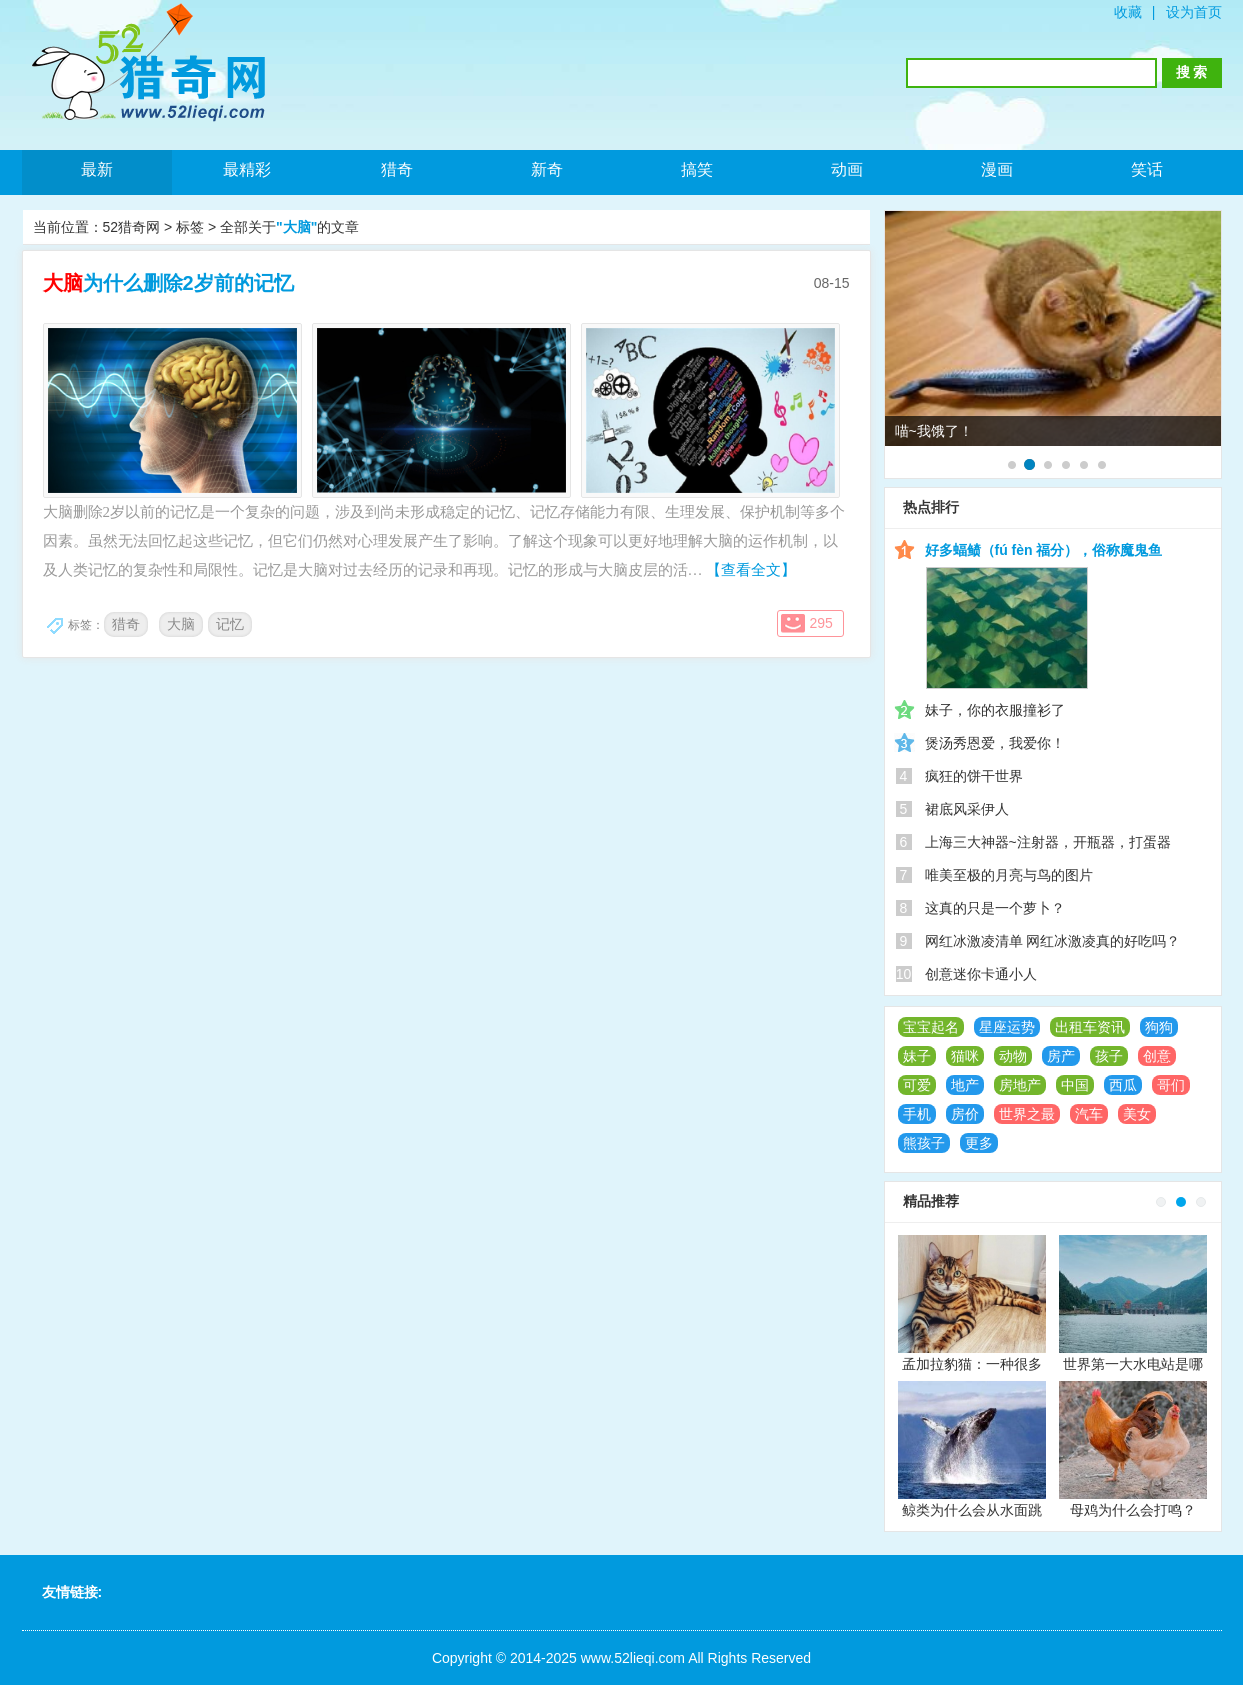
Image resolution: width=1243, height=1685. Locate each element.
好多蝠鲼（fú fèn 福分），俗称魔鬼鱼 (1044, 550)
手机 (917, 1114)
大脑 (181, 624)
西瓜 (1123, 1085)
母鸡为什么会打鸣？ (1133, 1510)
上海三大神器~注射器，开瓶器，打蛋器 (1048, 842)
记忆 (230, 624)
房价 (965, 1114)
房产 (1061, 1056)
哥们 (1171, 1085)
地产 (965, 1085)
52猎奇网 (132, 227)
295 (821, 623)
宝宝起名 (931, 1027)
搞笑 (697, 169)
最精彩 (247, 169)
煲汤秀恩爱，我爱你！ (995, 743)
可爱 (917, 1085)
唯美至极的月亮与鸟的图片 (1009, 875)
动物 (1013, 1056)
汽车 (1089, 1114)
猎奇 (397, 169)
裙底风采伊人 (967, 809)
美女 (1137, 1114)
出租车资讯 (1090, 1027)
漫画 (997, 169)
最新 (97, 169)
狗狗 (1159, 1027)
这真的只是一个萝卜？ (995, 908)
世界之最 (1027, 1114)
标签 (190, 227)
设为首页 (1194, 12)
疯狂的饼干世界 (974, 776)
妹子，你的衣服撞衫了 (995, 710)
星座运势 (1007, 1027)
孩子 (1109, 1056)
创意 (1157, 1056)
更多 (979, 1143)
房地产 (1020, 1085)
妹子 (917, 1056)
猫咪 (965, 1056)
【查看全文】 (751, 570)
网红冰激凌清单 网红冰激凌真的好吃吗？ (1053, 941)
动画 (847, 169)
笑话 (1147, 169)
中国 (1075, 1085)
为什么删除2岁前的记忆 (168, 283)
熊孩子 (924, 1143)
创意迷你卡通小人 (981, 974)
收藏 (1128, 12)
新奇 (547, 169)
